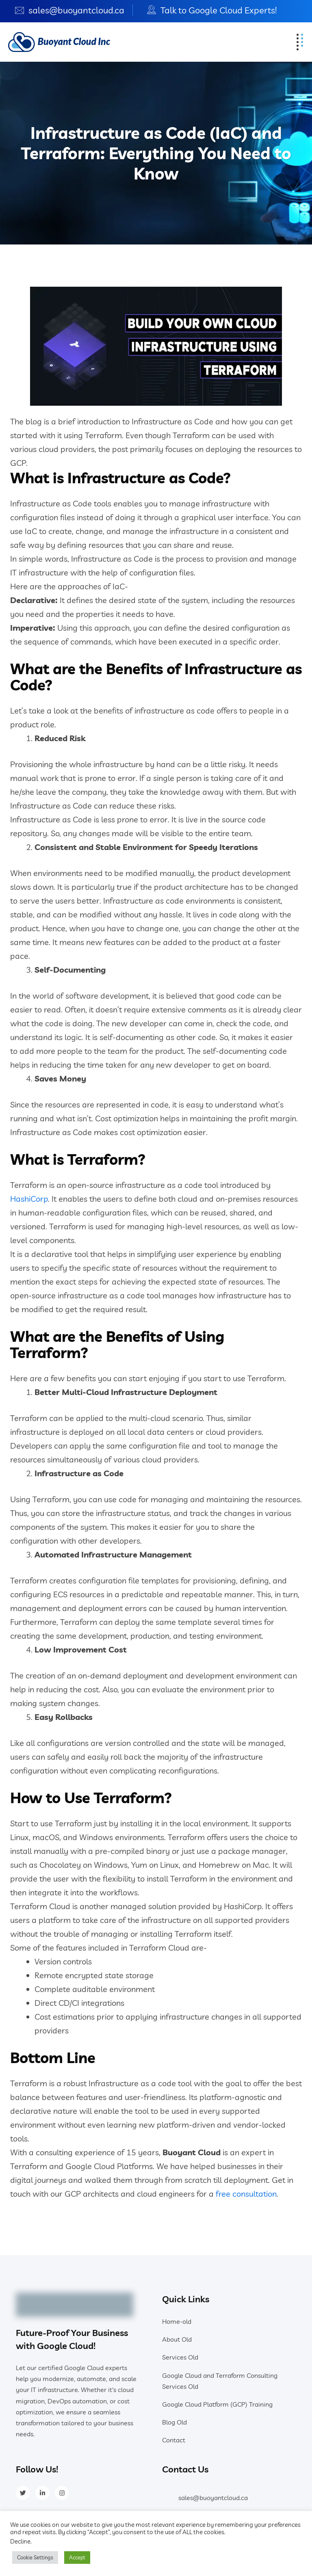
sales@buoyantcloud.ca (76, 10)
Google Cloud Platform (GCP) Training (217, 2404)
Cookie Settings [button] (35, 2557)
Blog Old (174, 2422)
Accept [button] (77, 2557)
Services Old (180, 2357)
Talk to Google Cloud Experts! (218, 10)
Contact (173, 2440)
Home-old (176, 2321)
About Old (177, 2339)
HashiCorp (29, 1199)
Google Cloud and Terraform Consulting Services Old (219, 2380)
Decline (20, 2541)
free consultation (246, 2194)
